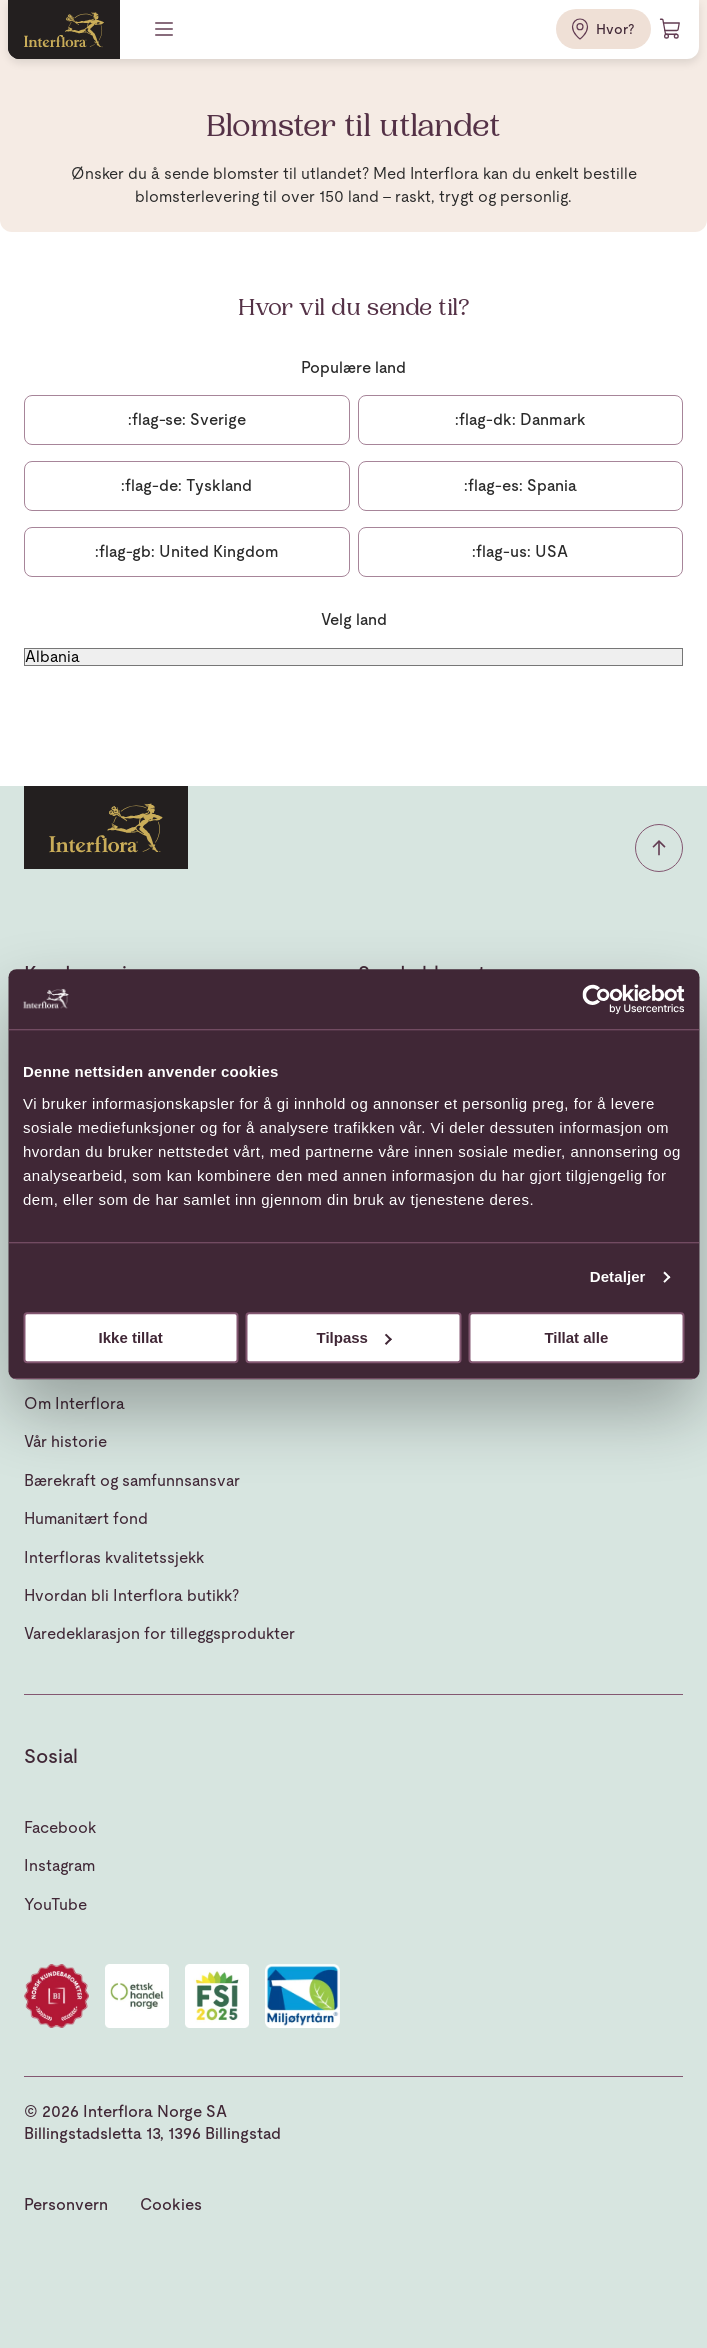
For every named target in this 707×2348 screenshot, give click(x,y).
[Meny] (166, 29)
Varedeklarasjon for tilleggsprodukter (159, 1633)
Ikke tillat (131, 1337)
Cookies (171, 2204)
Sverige (187, 419)
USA (520, 551)
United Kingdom (187, 551)
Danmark (520, 419)
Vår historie (65, 1441)
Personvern (66, 2204)
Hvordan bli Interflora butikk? (131, 1595)
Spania (520, 485)
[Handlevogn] (671, 29)
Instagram (59, 1865)
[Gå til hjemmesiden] (64, 29)
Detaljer (618, 1276)
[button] (659, 848)
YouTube (55, 1904)
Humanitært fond (86, 1518)
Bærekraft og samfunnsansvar (132, 1480)
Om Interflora (74, 1403)
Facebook (60, 1827)
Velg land (354, 619)
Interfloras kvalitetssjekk (114, 1557)
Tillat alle (576, 1337)
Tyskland (186, 485)
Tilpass (354, 1337)
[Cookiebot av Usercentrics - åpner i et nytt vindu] (596, 999)
